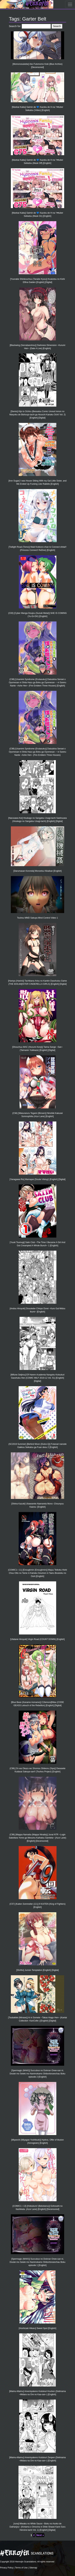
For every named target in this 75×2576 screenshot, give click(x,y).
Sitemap (33, 2567)
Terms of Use (21, 2567)
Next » (40, 2535)
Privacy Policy (6, 2567)
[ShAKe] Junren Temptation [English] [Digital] (37, 1970)
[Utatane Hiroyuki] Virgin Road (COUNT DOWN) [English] (37, 1639)
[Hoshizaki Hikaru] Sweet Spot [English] (37, 2328)
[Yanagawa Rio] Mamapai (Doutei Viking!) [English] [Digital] (37, 1179)
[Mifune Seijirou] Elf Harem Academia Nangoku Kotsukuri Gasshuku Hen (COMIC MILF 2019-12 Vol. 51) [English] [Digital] (37, 1377)
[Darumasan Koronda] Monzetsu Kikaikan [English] (38, 871)
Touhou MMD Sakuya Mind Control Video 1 (37, 918)
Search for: (15, 26)
